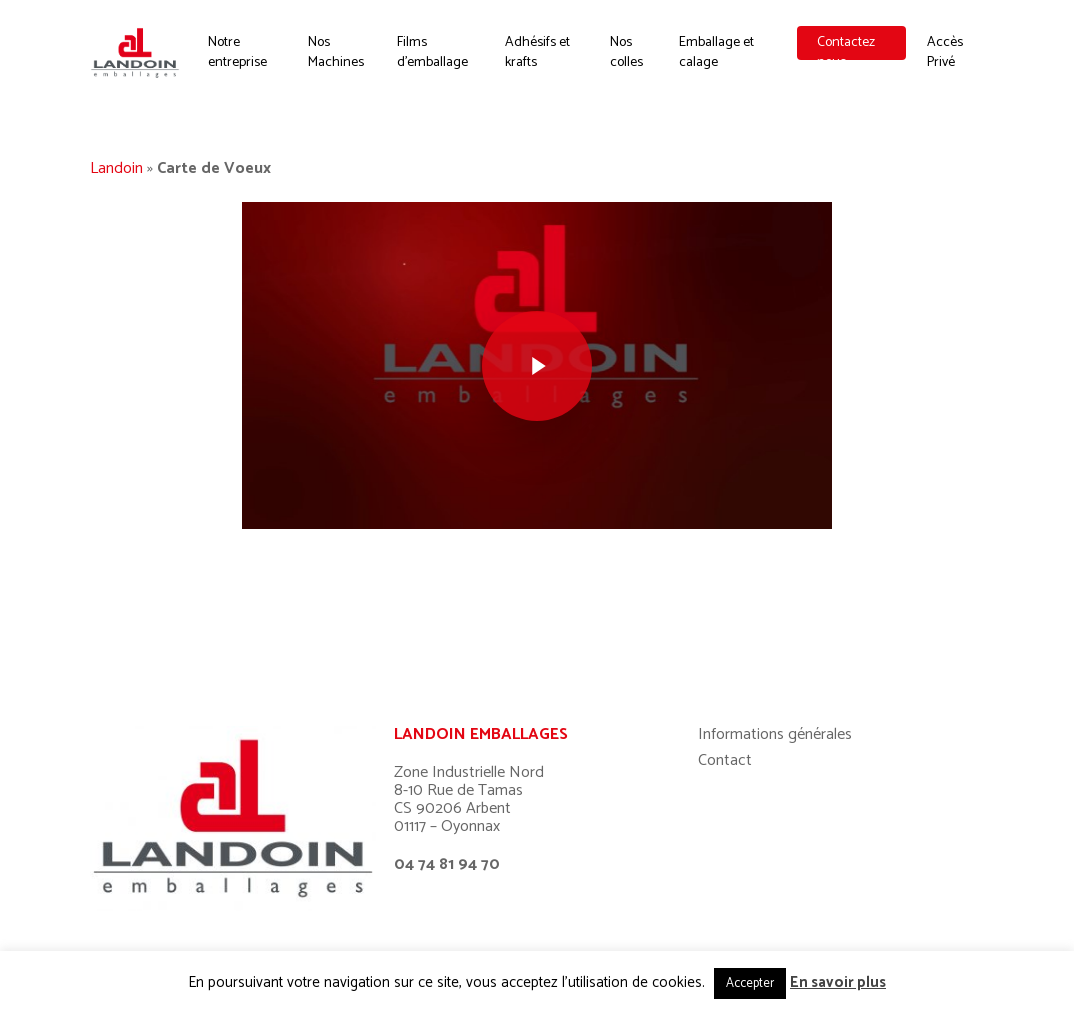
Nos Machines (344, 59)
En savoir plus (838, 983)
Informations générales (775, 653)
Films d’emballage (439, 59)
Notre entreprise (247, 59)
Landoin (116, 168)
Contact (725, 679)
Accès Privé (946, 59)
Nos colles (630, 59)
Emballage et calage (719, 59)
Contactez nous (848, 59)
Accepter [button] (750, 983)
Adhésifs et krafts (543, 59)
